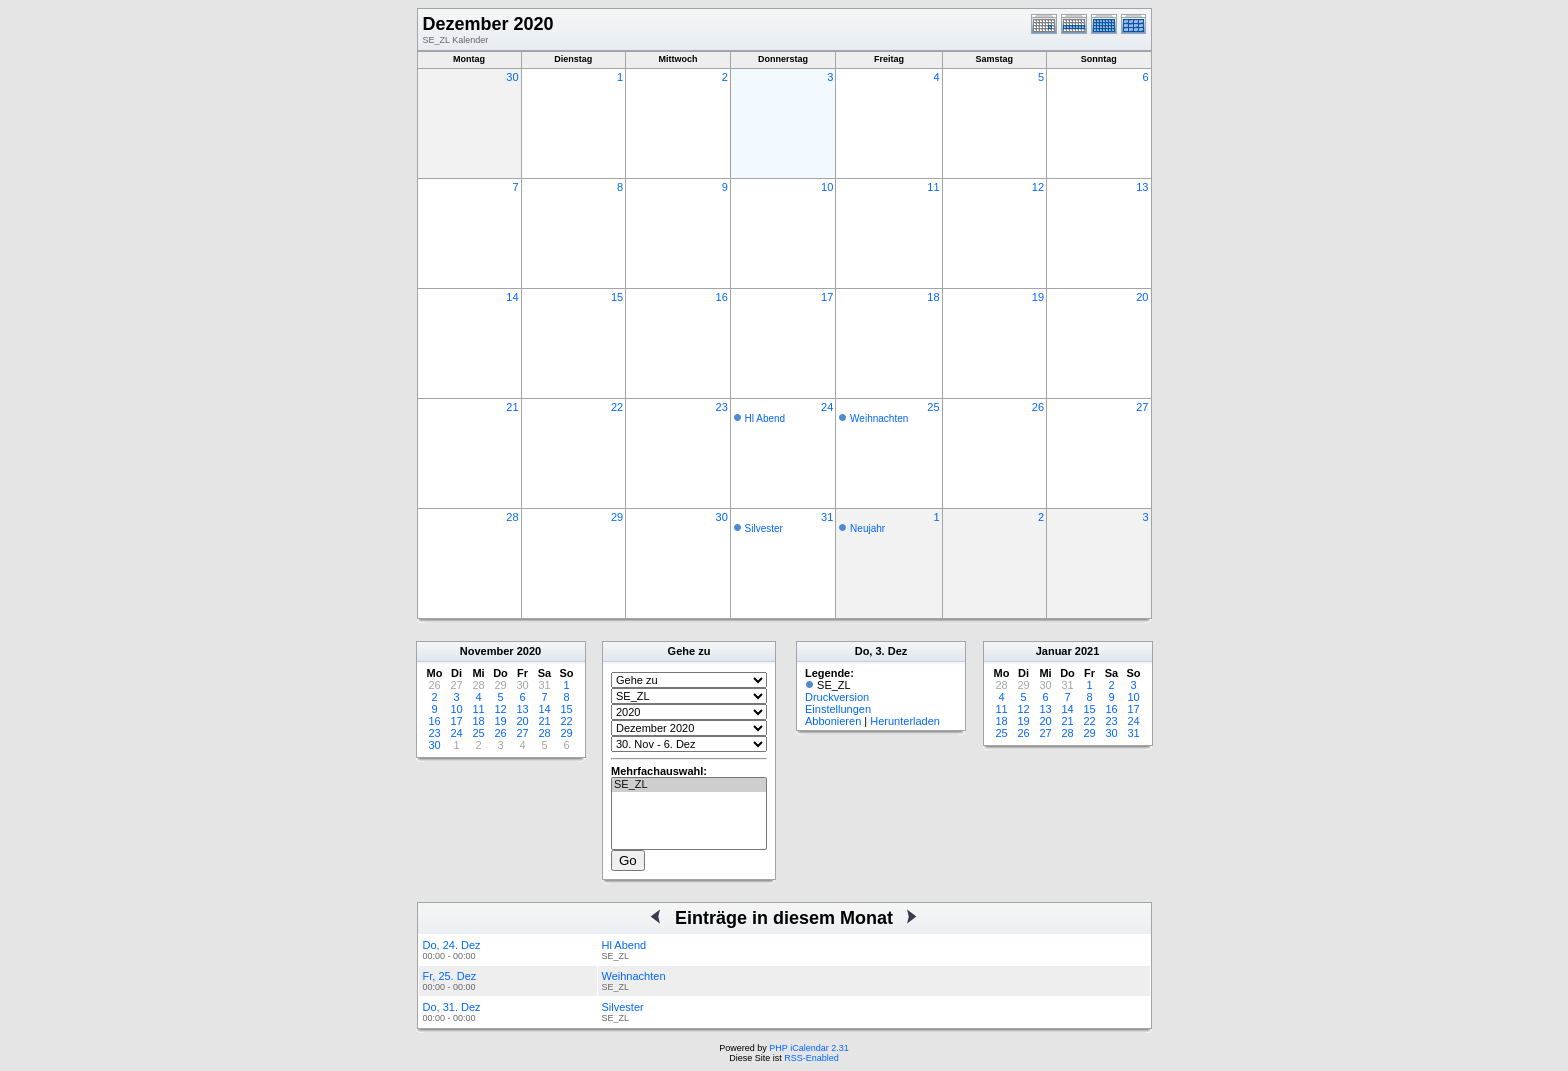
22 (617, 407)
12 (1038, 187)
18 (933, 297)
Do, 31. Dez (452, 1007)
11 (933, 187)
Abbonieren (833, 721)
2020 (529, 651)
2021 (1087, 651)
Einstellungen (838, 709)
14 (512, 297)
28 (512, 517)
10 (827, 187)
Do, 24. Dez (452, 945)
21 (512, 407)
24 (827, 407)
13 (1142, 187)
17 (827, 297)
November (487, 651)
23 (722, 407)
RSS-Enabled (811, 1058)
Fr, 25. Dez (450, 976)
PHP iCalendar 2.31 (808, 1048)
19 (1038, 297)
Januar (1054, 651)
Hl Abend (765, 418)
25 (933, 407)
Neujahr (867, 528)
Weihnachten (879, 418)
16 (722, 297)
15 (617, 297)
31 (827, 517)
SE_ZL (689, 785)
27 (1142, 407)
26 (1038, 407)
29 (617, 517)
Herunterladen (905, 721)
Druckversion (837, 697)
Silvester (764, 528)
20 (1142, 297)
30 (512, 77)
